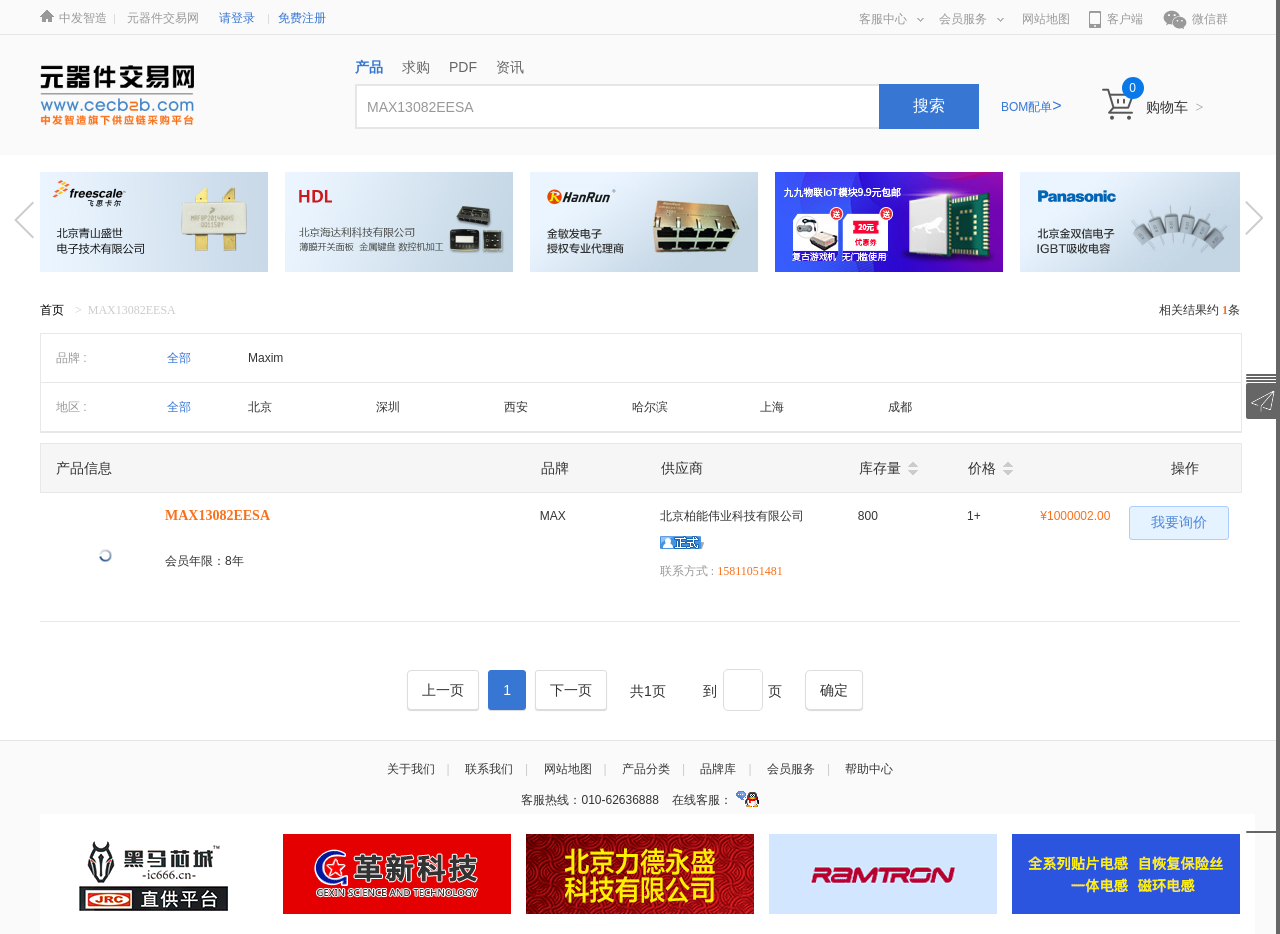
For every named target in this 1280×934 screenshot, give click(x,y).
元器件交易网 (163, 18)
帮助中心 (869, 769)
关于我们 (411, 769)
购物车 (1175, 107)
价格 (982, 468)
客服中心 (891, 19)
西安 (516, 407)
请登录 (237, 18)
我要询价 (1179, 522)
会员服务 (971, 19)
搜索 (929, 105)
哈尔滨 (650, 407)
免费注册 (302, 18)
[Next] (571, 690)
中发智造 (83, 18)
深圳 (388, 407)
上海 (772, 407)
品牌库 (718, 769)
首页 (52, 310)
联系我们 (489, 769)
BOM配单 (1031, 107)
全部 (179, 358)
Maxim (265, 358)
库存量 (880, 468)
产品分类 (646, 769)
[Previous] (443, 690)
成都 (900, 407)
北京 (260, 407)
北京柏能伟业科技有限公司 (732, 516)
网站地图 (1046, 19)
